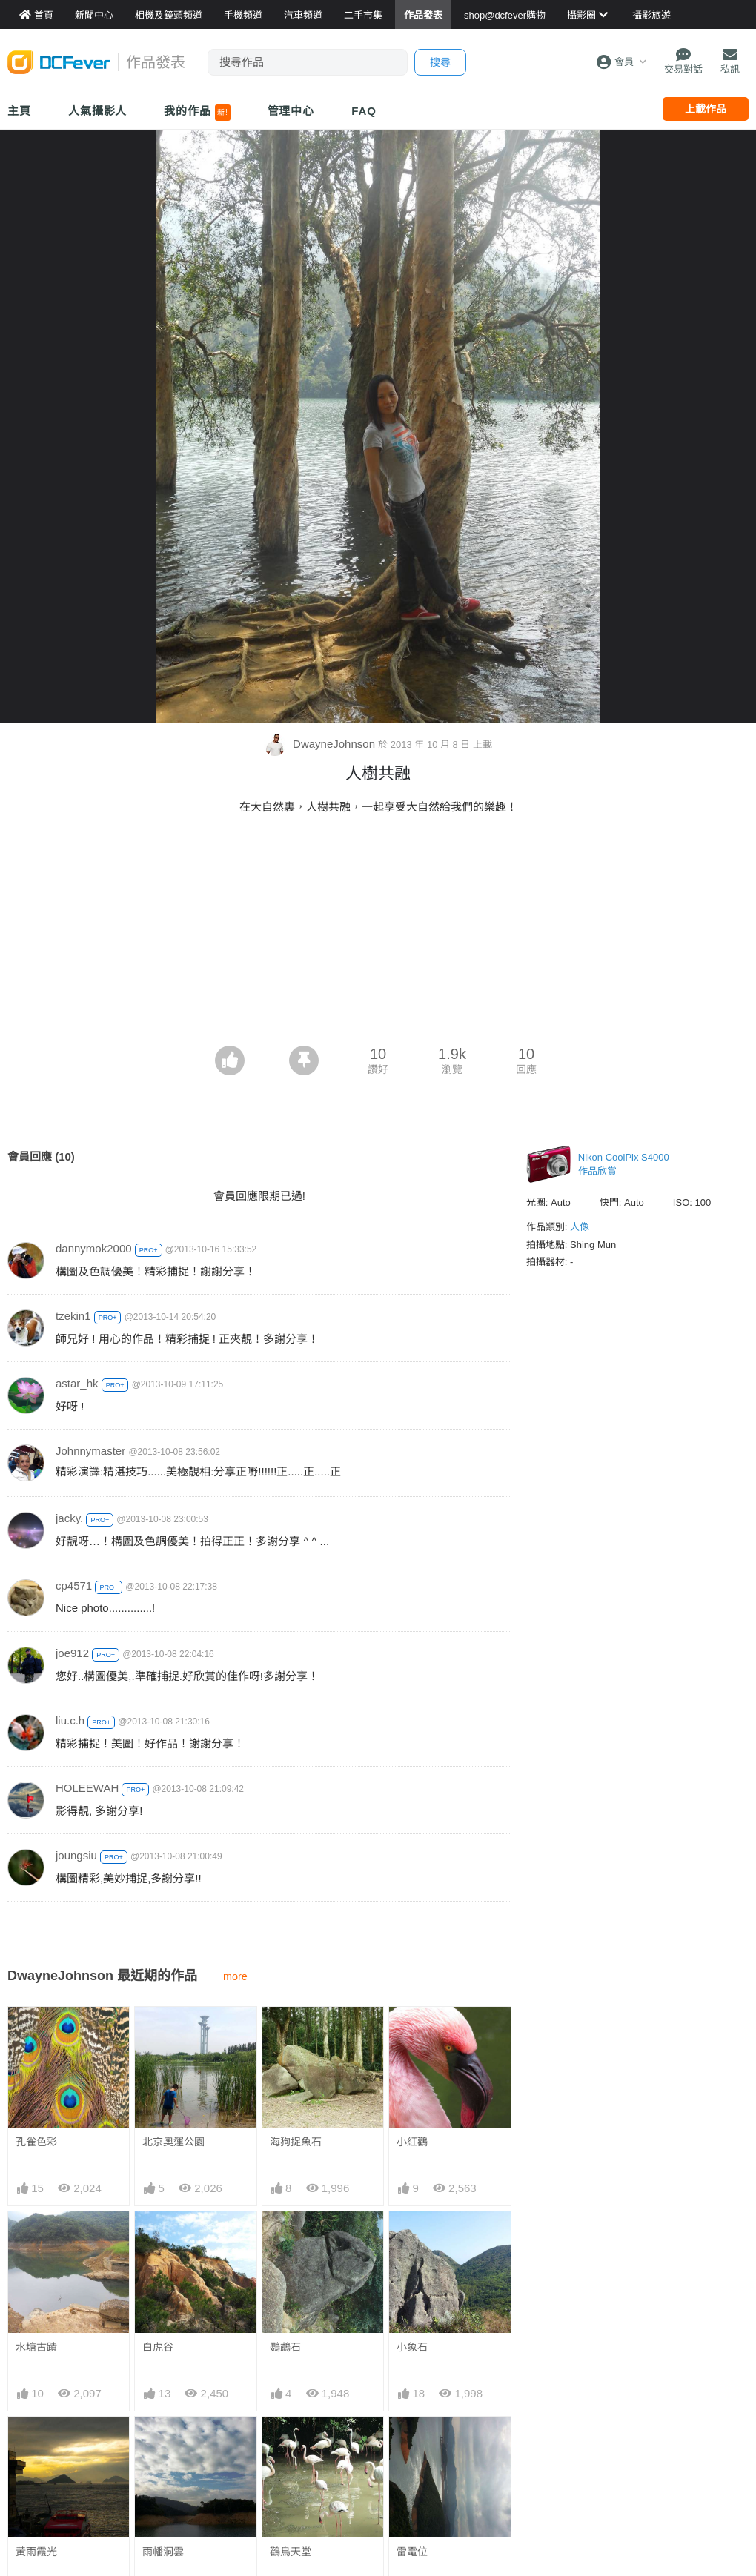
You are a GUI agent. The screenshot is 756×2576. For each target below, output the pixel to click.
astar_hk (77, 1383)
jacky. (69, 1518)
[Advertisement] (378, 934)
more (235, 1976)
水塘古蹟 (36, 2347)
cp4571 (74, 1585)
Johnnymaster (90, 1450)
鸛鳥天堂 (290, 2443)
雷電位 (412, 2443)
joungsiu (76, 1855)
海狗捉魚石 (296, 2142)
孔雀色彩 (36, 2142)
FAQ (364, 110)
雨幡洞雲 (163, 2551)
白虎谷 (157, 2347)
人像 (579, 1226)
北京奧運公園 (173, 2142)
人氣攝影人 (97, 110)
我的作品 (197, 112)
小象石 (412, 2347)
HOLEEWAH (87, 1788)
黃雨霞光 (36, 2551)
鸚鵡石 (285, 2347)
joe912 (72, 1653)
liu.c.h (70, 1720)
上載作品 (705, 109)
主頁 (19, 110)
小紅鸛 (412, 2142)
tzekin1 (73, 1315)
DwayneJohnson (321, 743)
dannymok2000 (94, 1248)
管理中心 (291, 110)
